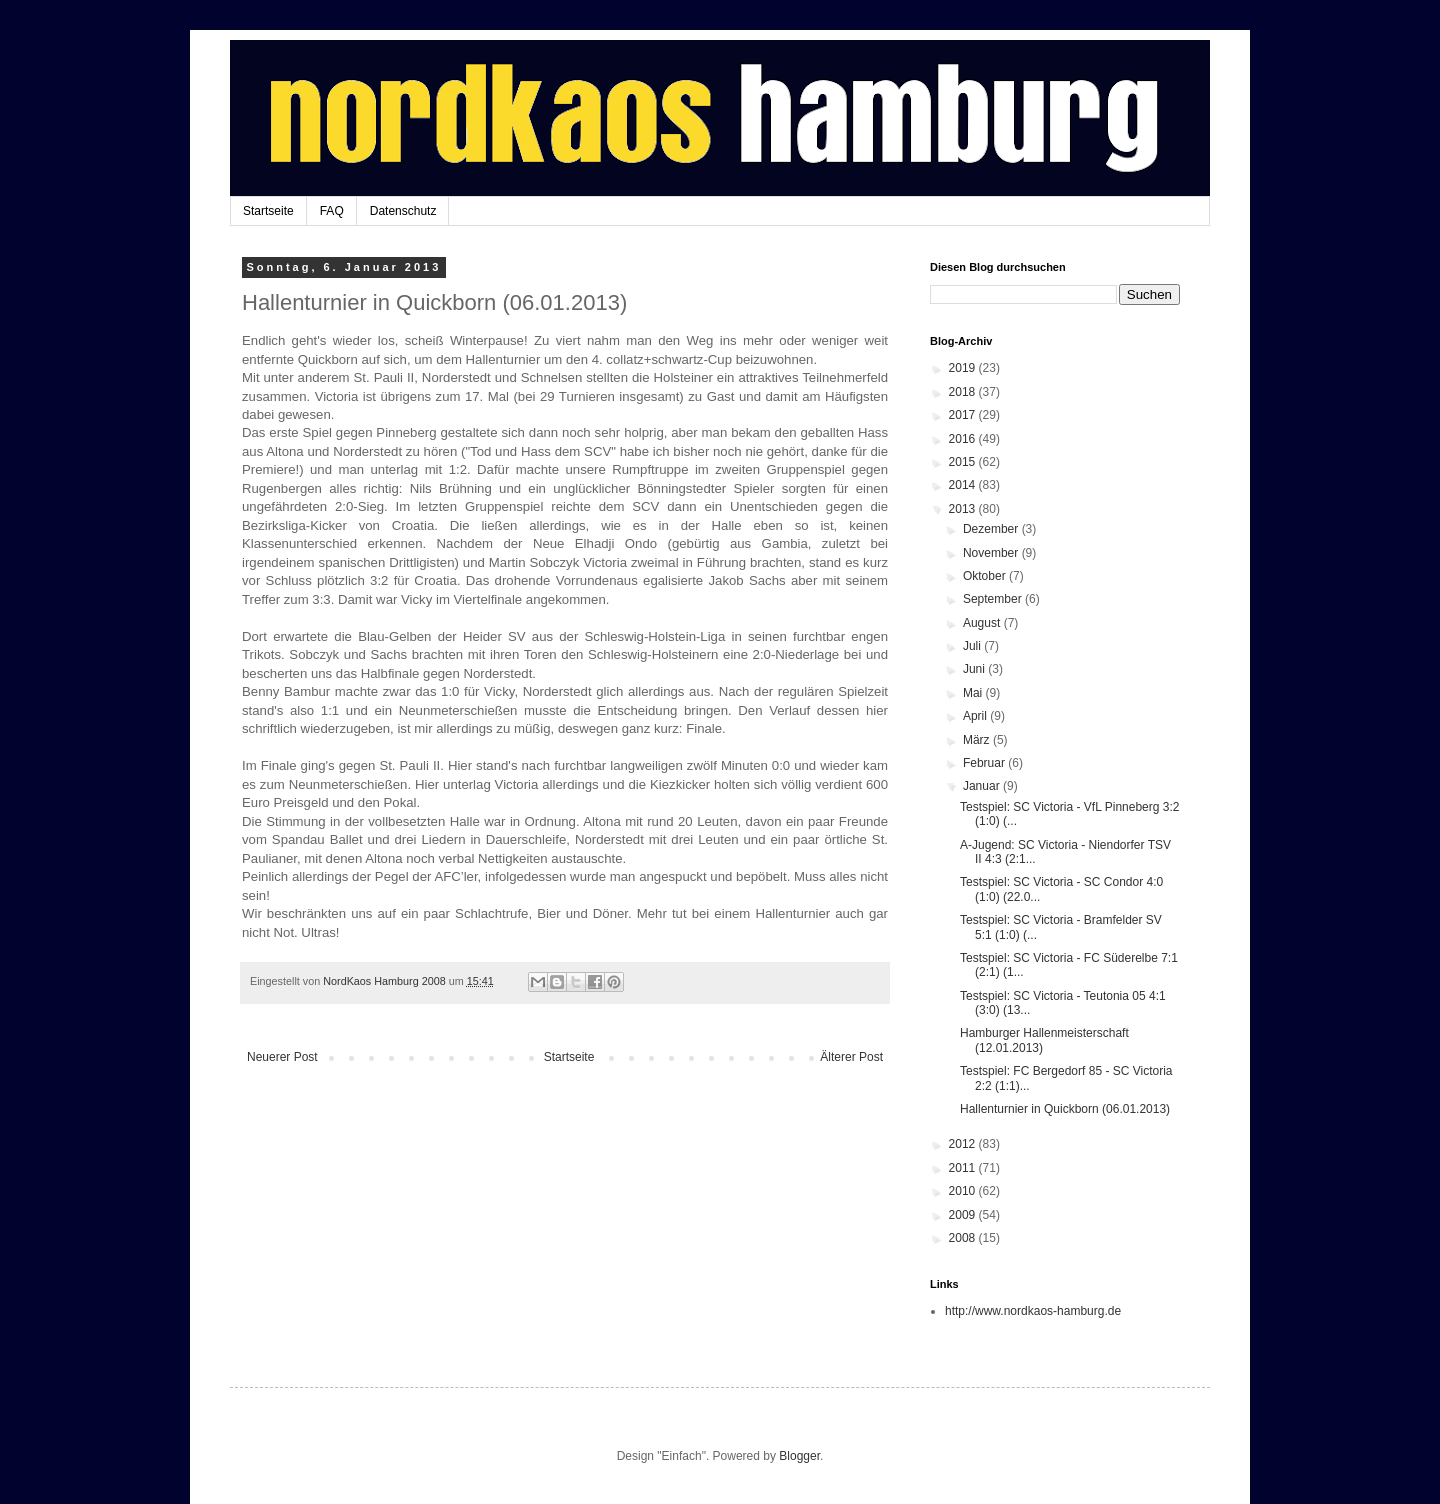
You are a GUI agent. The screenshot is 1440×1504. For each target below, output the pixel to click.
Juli (973, 646)
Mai (974, 693)
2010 (964, 1191)
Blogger (799, 1456)
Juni (975, 669)
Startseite (268, 211)
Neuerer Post (282, 1057)
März (978, 740)
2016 (964, 439)
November (992, 553)
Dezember (992, 529)
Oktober (986, 576)
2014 (964, 485)
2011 (964, 1168)
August (983, 623)
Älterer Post (851, 1057)
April (976, 716)
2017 (964, 415)
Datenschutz (403, 211)
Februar (985, 763)
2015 (964, 462)
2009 (964, 1215)
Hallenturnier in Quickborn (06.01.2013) (1065, 1109)
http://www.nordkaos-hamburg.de (1033, 1311)
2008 (964, 1238)
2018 (964, 392)
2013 (964, 509)
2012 (964, 1144)
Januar (983, 786)
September (994, 599)
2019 (964, 368)
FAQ (332, 211)
